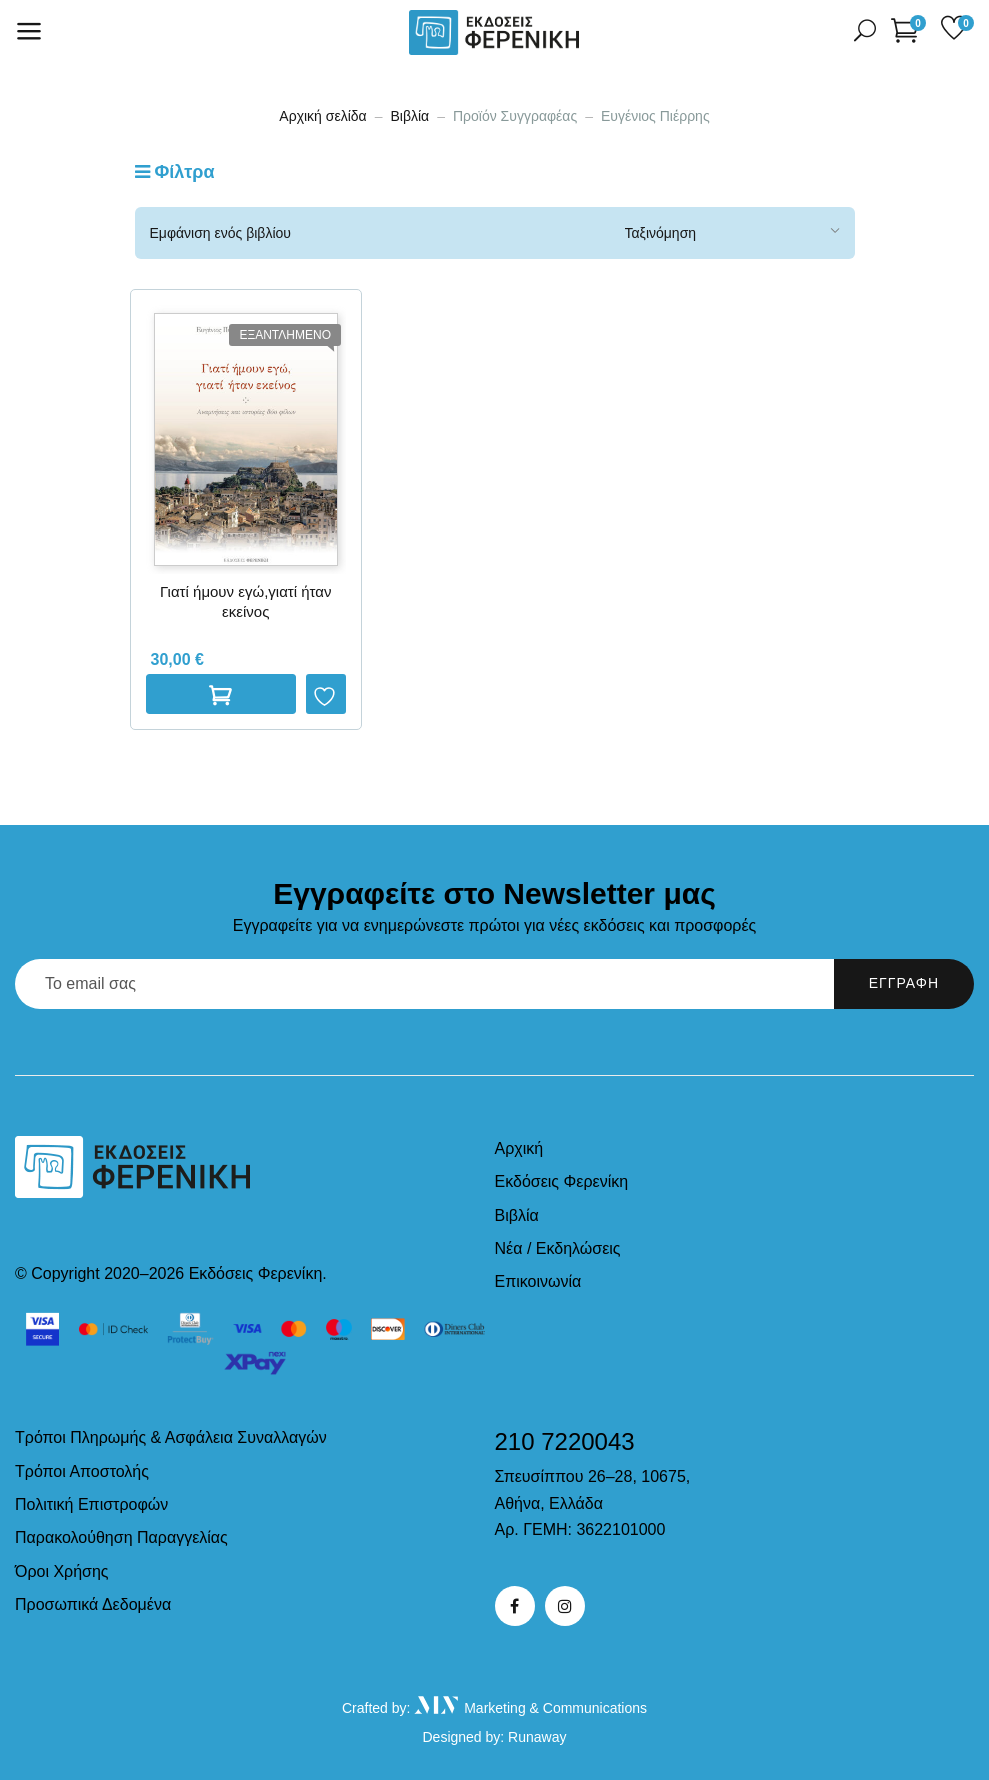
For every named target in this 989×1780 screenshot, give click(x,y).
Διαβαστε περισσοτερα (221, 694)
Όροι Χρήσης (62, 1571)
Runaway (537, 1737)
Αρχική (519, 1148)
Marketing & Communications (530, 1708)
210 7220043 (565, 1441)
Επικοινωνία (538, 1281)
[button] (908, 29)
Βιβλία (409, 116)
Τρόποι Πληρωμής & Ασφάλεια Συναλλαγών (171, 1437)
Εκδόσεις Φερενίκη (562, 1181)
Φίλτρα (175, 172)
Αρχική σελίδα (322, 116)
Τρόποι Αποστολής (82, 1471)
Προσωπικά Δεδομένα (93, 1604)
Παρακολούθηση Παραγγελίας (121, 1537)
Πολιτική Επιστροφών (91, 1504)
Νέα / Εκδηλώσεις (558, 1248)
